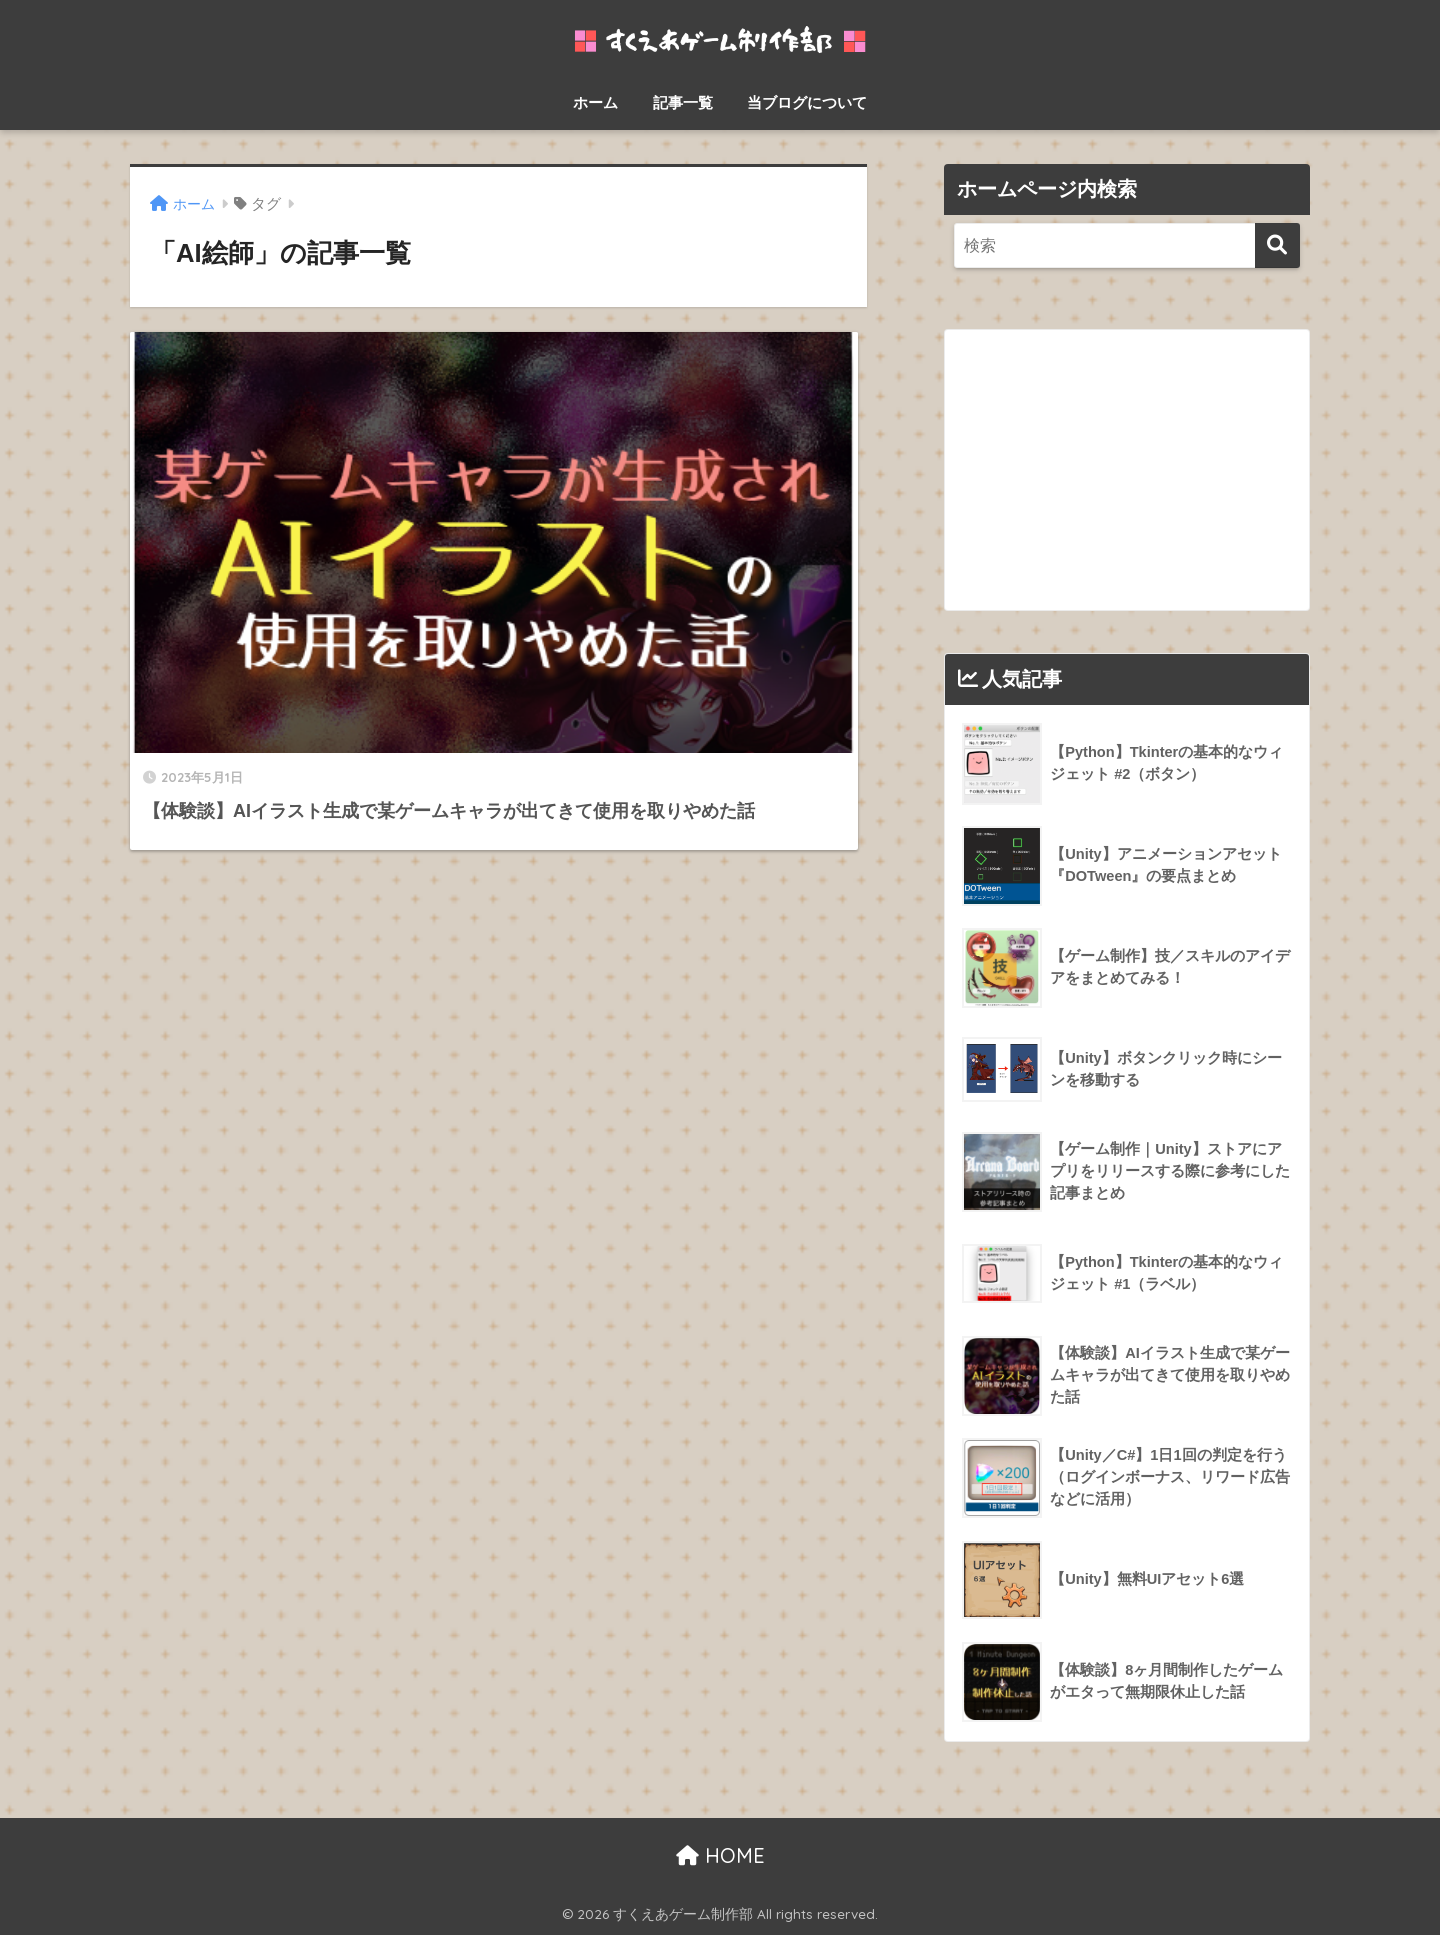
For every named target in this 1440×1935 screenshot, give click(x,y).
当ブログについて (807, 102)
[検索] (1277, 245)
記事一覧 (683, 102)
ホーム (595, 102)
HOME (720, 1855)
